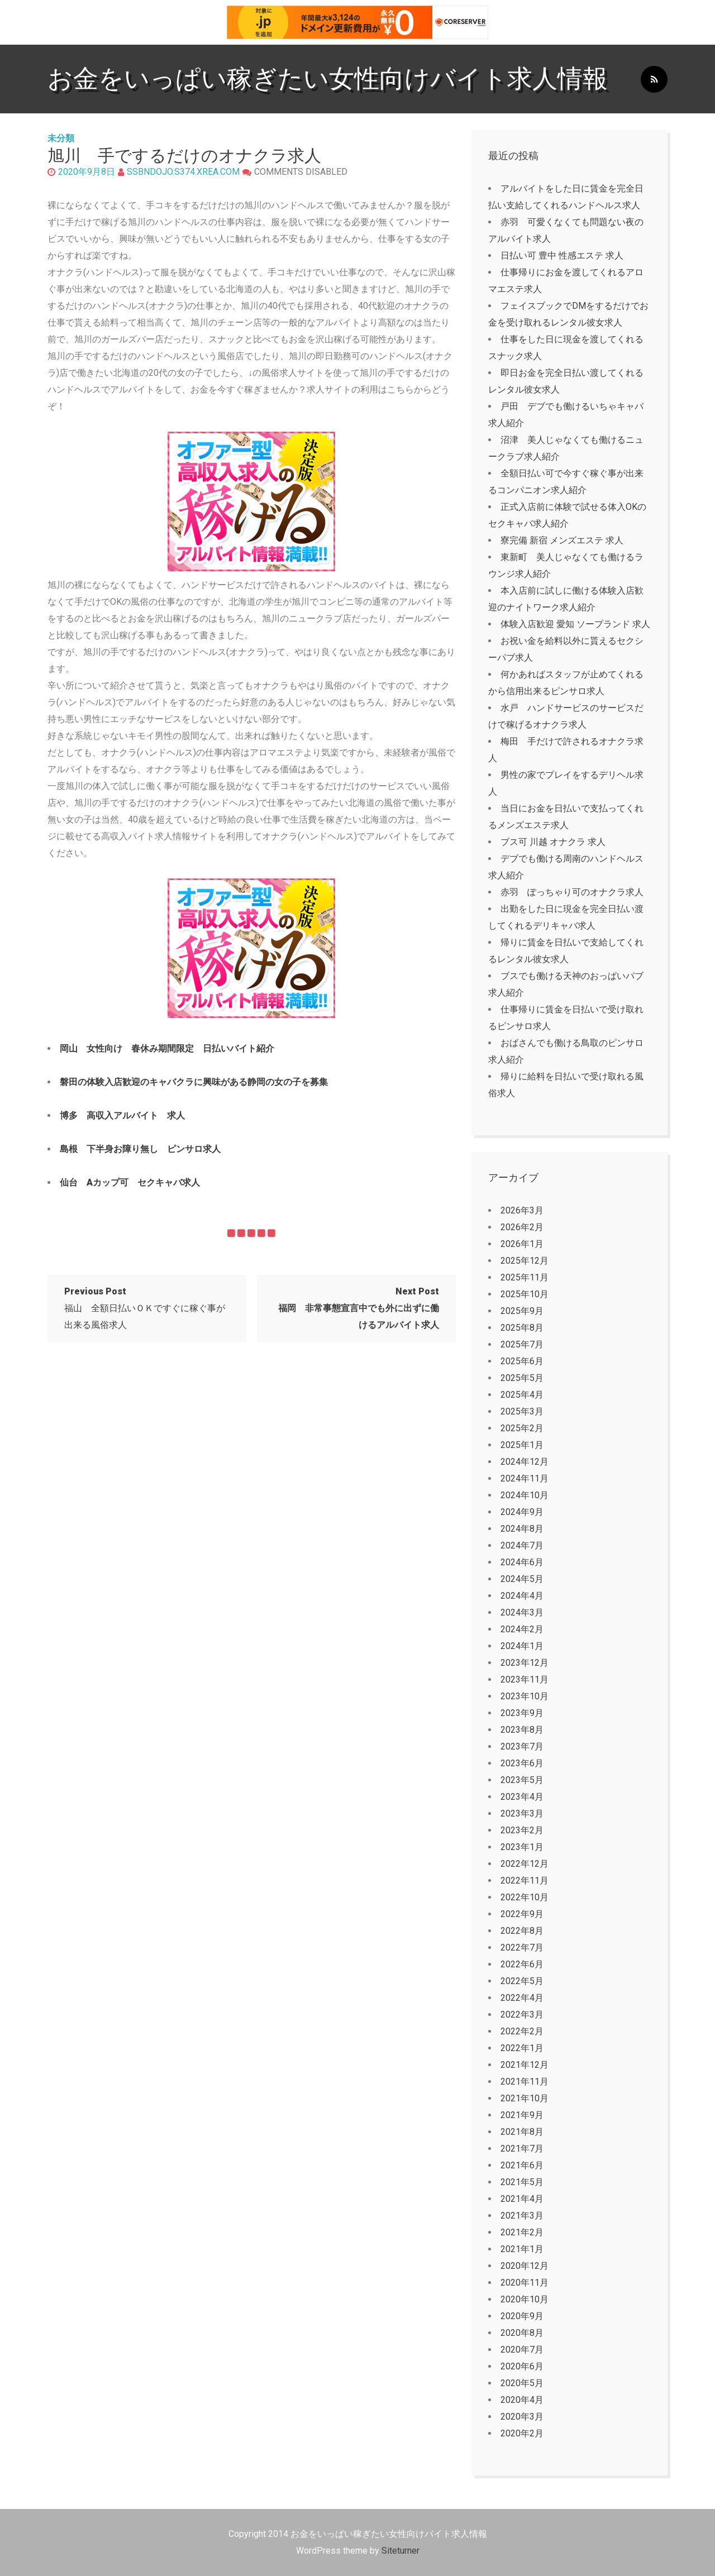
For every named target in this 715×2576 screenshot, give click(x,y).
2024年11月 (524, 1478)
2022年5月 (522, 1981)
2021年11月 (524, 2081)
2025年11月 (524, 1277)
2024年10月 (524, 1495)
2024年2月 (522, 1629)
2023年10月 (524, 1696)
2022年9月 (522, 1914)
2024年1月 (522, 1646)
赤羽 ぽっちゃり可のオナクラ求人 (572, 892)
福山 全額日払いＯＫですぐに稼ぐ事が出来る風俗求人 (144, 1308)
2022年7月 (522, 1947)
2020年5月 (522, 2383)
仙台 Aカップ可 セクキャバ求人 (130, 1182)
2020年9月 (522, 2316)
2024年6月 (522, 1562)
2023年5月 (522, 1780)
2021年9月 (522, 2115)
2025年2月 (522, 1428)
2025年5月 (522, 1378)
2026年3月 (522, 1210)
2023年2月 (522, 1830)
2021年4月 (522, 2198)
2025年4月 (522, 1394)
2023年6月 (522, 1763)
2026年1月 (522, 1244)
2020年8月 (522, 2333)
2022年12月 (524, 1863)
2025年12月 (524, 1260)
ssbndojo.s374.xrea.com (183, 171)
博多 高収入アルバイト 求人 (122, 1115)
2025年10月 (524, 1294)
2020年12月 (524, 2265)
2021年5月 (522, 2182)
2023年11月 (524, 1679)
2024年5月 (522, 1579)
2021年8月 (522, 2131)
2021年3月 (522, 2215)
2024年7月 (522, 1545)
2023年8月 (522, 1729)
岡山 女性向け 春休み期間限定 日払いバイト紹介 (167, 1048)
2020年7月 (522, 2349)
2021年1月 (522, 2249)
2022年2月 (522, 2031)
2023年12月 (524, 1662)
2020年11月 (524, 2282)
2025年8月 (522, 1327)
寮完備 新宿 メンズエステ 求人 (561, 540)
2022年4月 (522, 1997)
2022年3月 (522, 2014)
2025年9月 (522, 1311)
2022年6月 (522, 1964)
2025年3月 (522, 1411)
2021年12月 (524, 2064)
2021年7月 (522, 2148)
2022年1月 (522, 2048)
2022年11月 (524, 1880)
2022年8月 (522, 1930)
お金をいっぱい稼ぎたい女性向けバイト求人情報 (327, 78)
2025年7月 (522, 1344)
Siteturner (401, 2550)
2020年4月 (522, 2400)
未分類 (60, 138)
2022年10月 (524, 1897)
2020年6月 (522, 2366)
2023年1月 (522, 1847)
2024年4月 (522, 1595)
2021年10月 (524, 2098)
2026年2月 (522, 1227)
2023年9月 (522, 1713)
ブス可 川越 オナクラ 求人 (553, 842)
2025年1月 (522, 1445)
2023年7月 (522, 1746)
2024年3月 (522, 1612)
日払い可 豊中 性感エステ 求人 (561, 255)
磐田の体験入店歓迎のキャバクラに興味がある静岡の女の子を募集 (194, 1082)
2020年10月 (524, 2299)
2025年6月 (522, 1361)
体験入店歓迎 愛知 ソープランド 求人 (575, 624)
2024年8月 (522, 1528)
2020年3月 (522, 2416)
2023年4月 (522, 1796)
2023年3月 (522, 1813)
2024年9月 (522, 1512)
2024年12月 (524, 1461)
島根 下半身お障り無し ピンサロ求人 (140, 1149)
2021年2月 (522, 2232)
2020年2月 (522, 2433)
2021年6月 (522, 2165)
